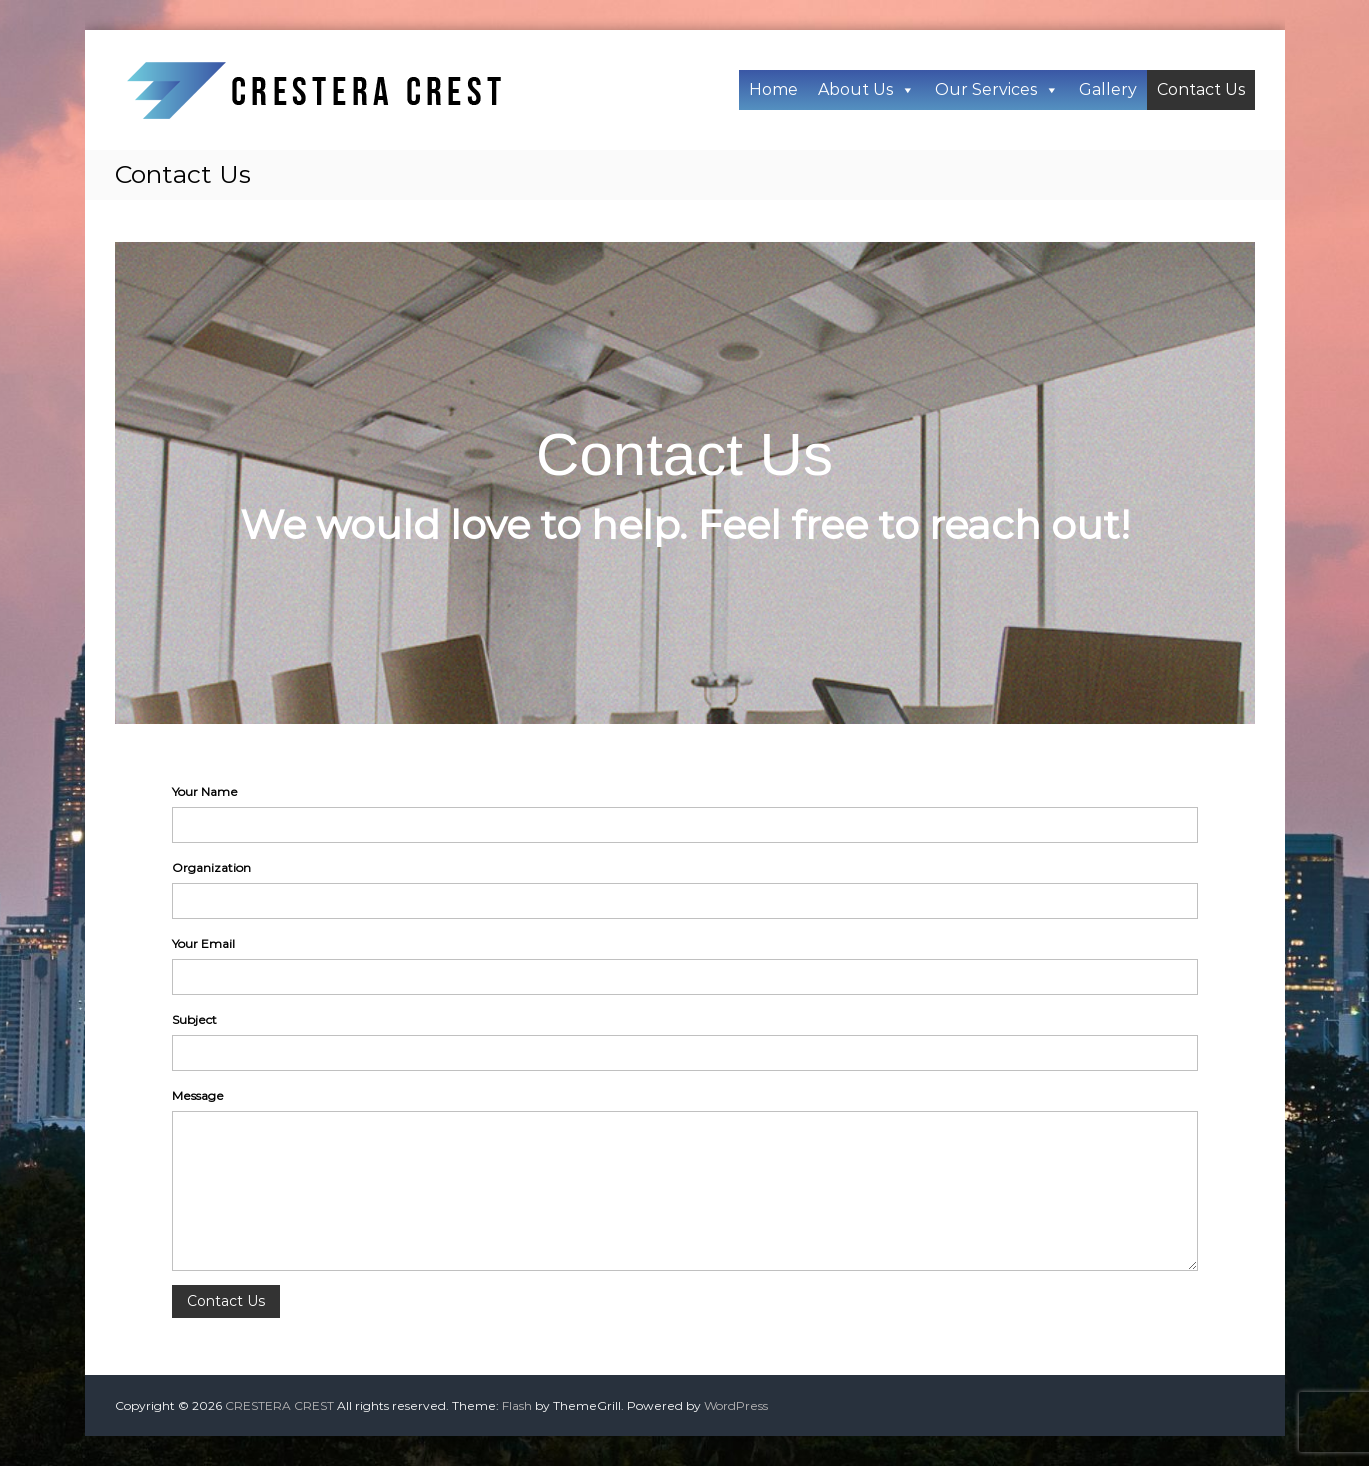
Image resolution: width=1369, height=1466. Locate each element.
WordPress (736, 1405)
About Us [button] (866, 90)
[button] (907, 90)
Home (773, 89)
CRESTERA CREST (279, 1405)
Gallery (1108, 89)
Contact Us (1201, 89)
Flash (517, 1405)
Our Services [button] (997, 90)
